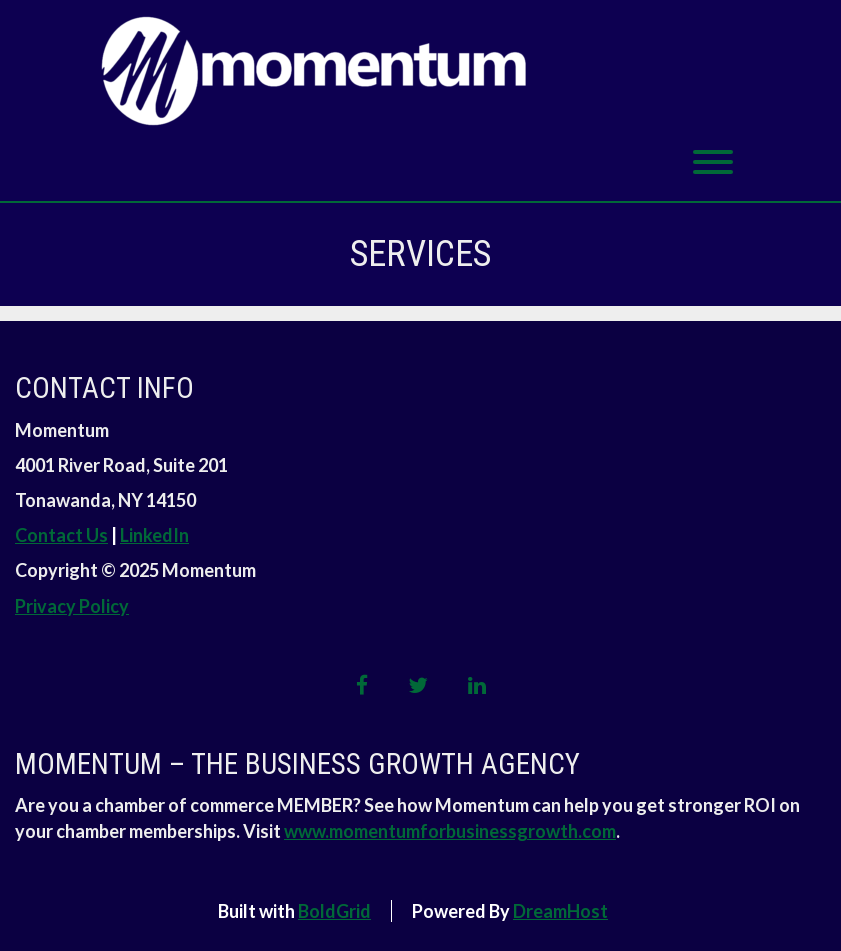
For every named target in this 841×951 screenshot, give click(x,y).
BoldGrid (334, 911)
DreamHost (560, 911)
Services (420, 254)
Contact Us (61, 535)
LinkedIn (154, 535)
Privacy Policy (72, 606)
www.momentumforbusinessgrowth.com (450, 831)
